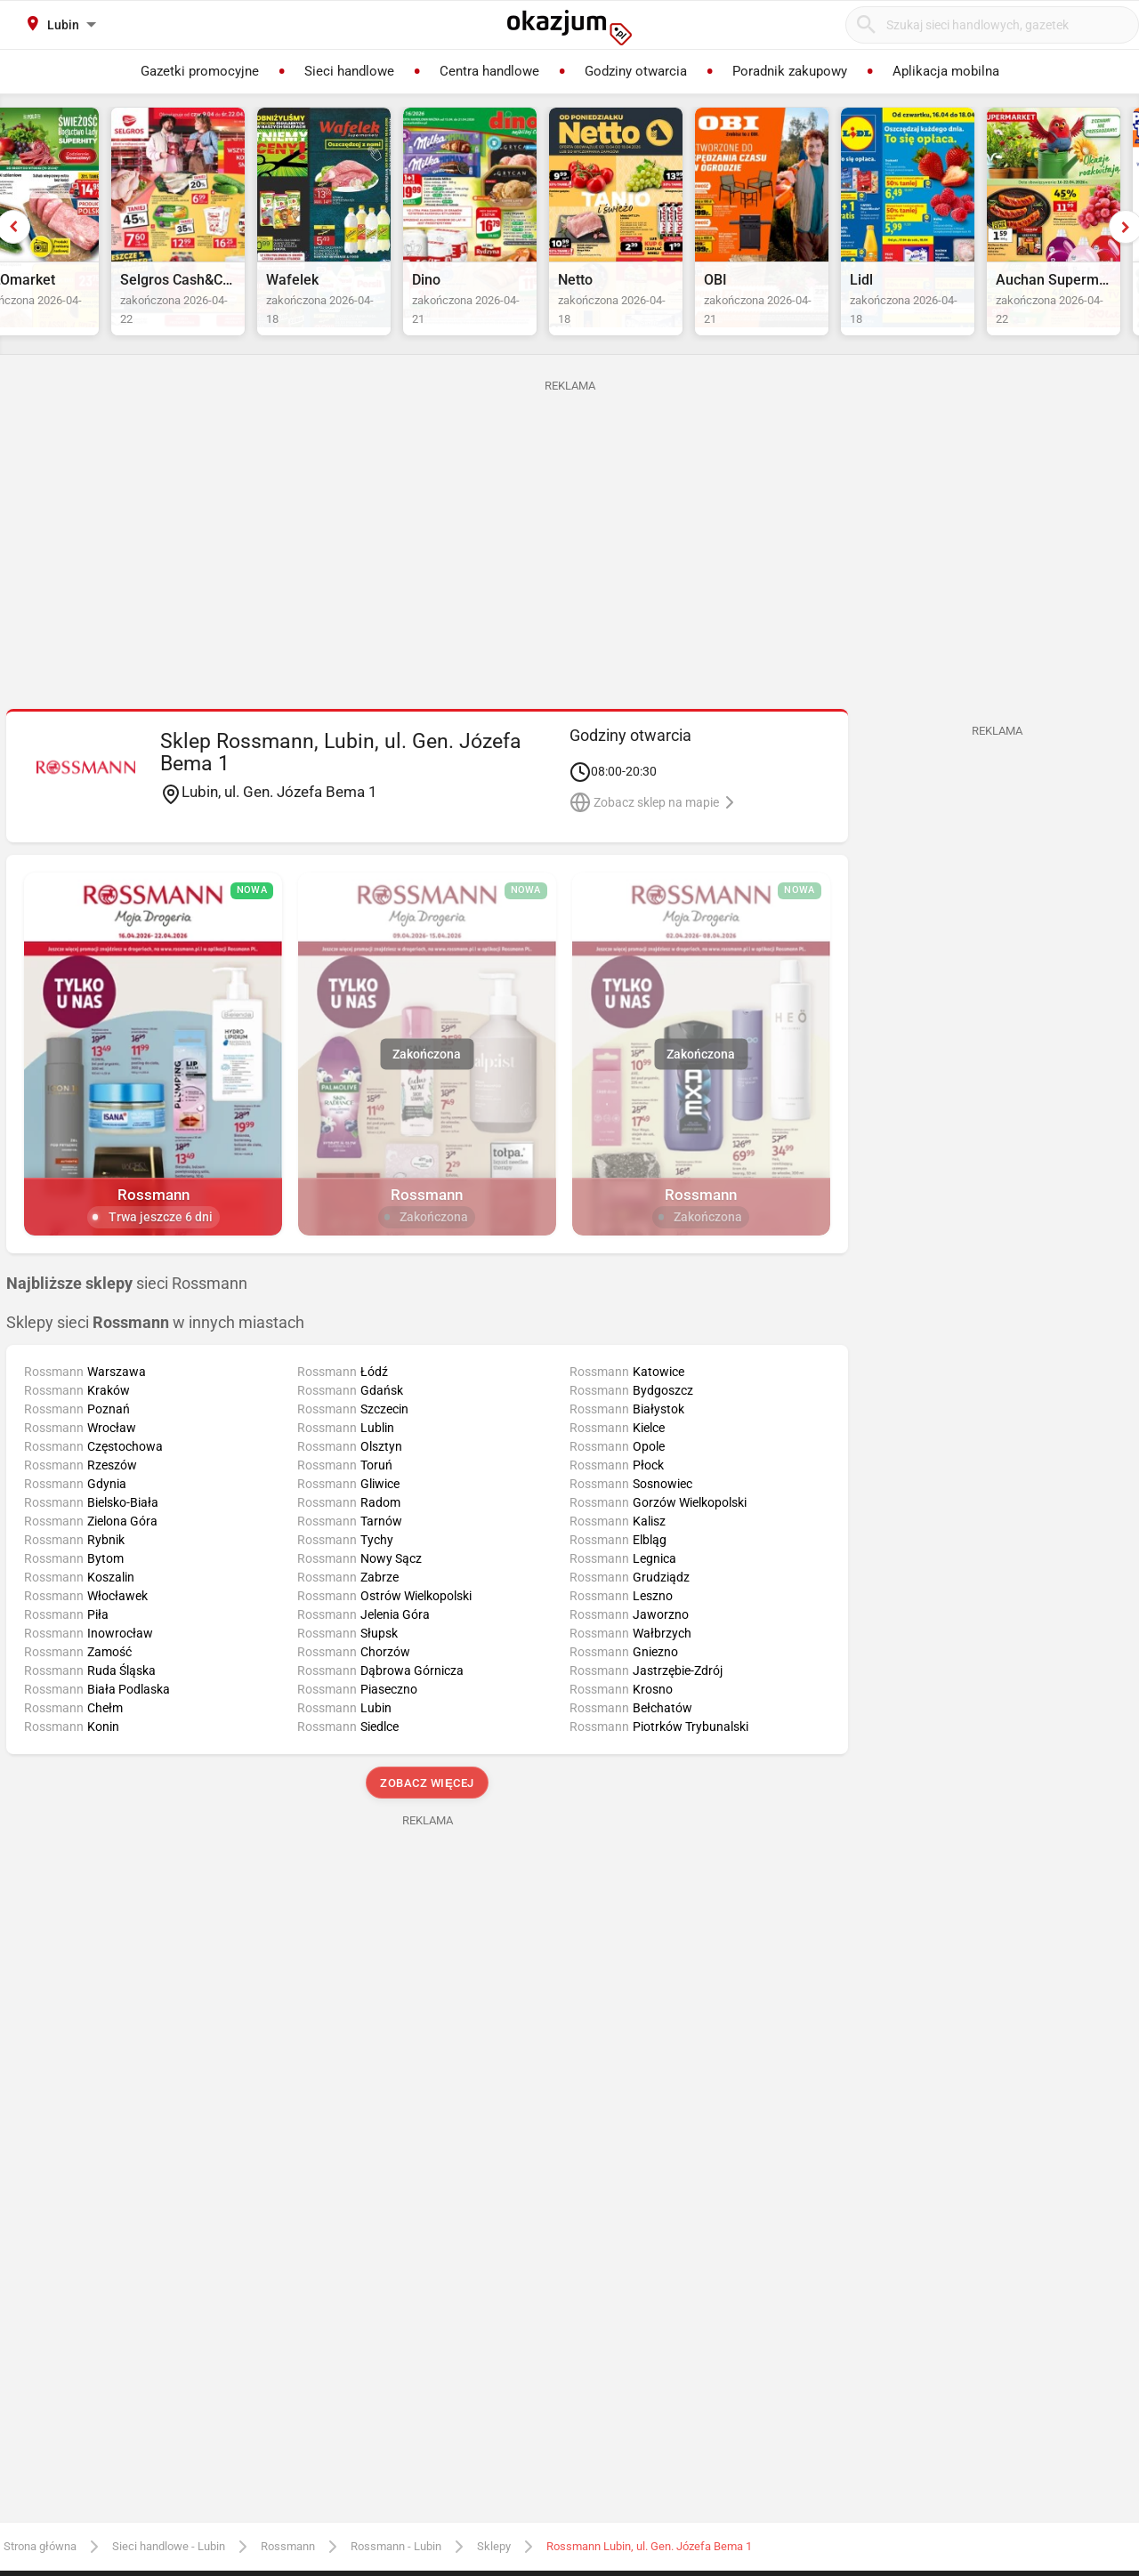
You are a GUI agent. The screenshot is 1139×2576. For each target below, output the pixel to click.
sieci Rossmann (126, 1324)
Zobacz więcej (426, 1824)
